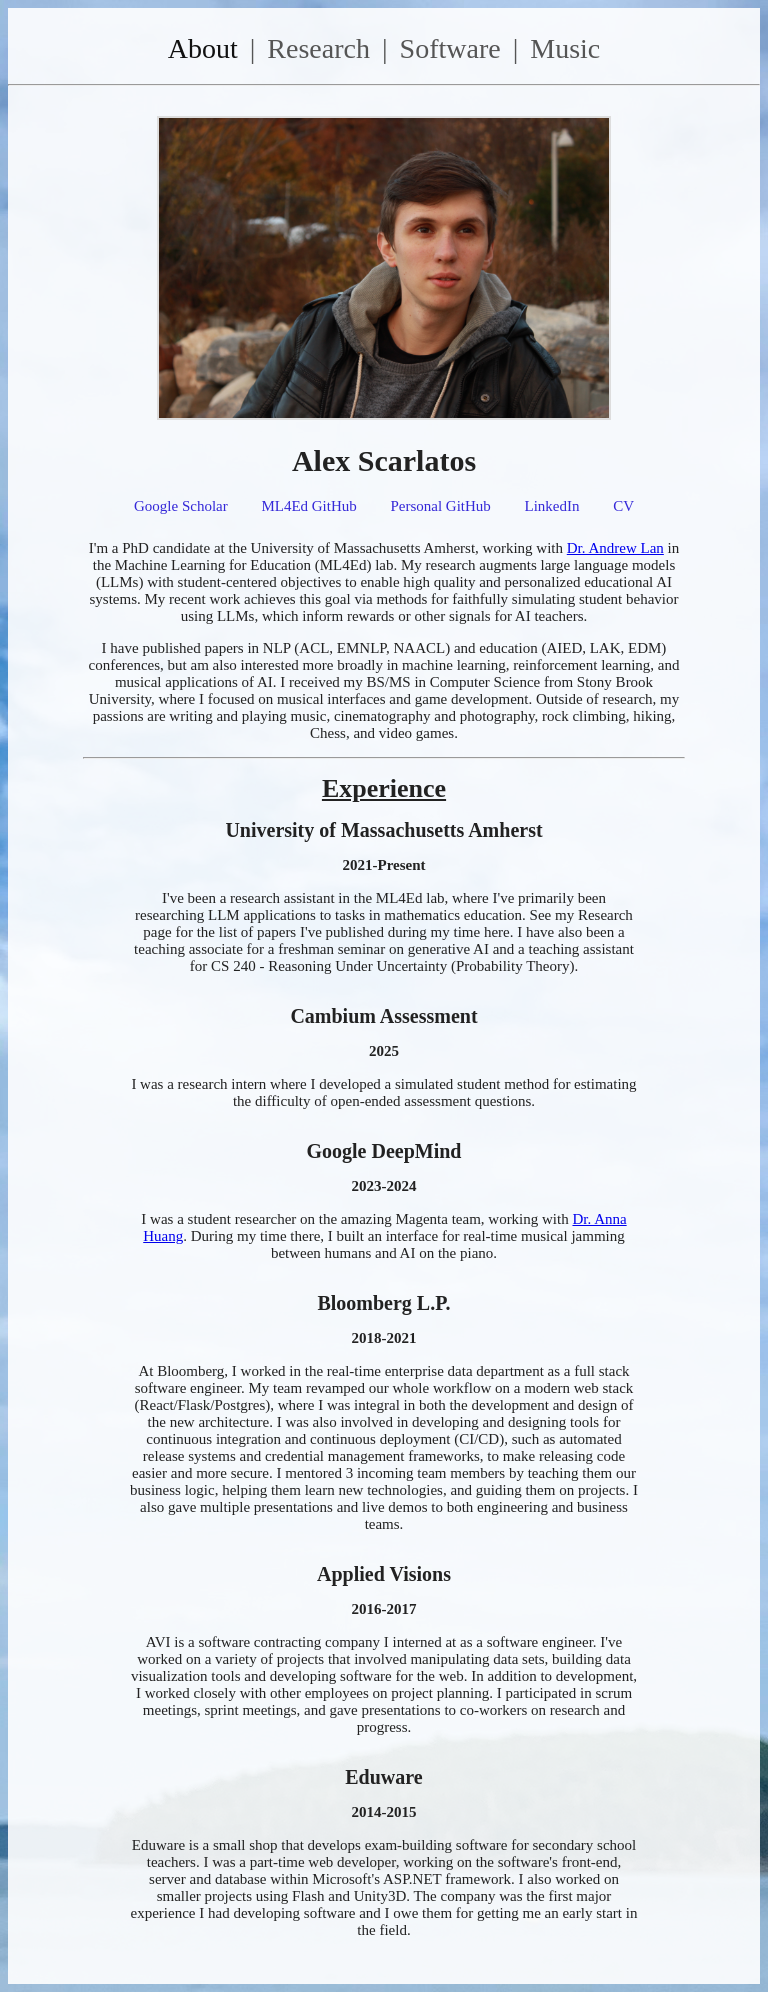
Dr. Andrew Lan (615, 548)
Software (450, 48)
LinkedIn (552, 506)
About (203, 48)
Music (565, 48)
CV (623, 506)
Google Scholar (181, 506)
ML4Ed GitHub (308, 506)
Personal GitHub (440, 506)
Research (318, 48)
